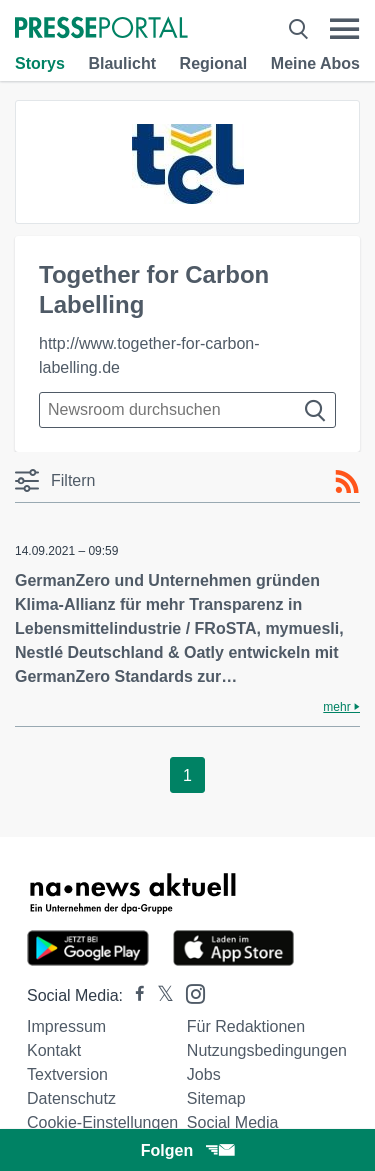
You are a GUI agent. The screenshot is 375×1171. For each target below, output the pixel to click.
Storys (40, 63)
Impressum (66, 1026)
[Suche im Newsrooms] (187, 410)
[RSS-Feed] (347, 482)
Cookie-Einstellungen (102, 1122)
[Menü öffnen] (344, 29)
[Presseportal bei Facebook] (134, 995)
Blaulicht (122, 63)
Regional (214, 63)
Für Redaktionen (246, 1026)
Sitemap (216, 1098)
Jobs (204, 1074)
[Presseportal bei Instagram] (189, 992)
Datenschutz (71, 1098)
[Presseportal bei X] (159, 995)
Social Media (233, 1122)
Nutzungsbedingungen (267, 1050)
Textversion (67, 1074)
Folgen (187, 1150)
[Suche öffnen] (298, 29)
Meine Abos (315, 63)
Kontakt (54, 1050)
